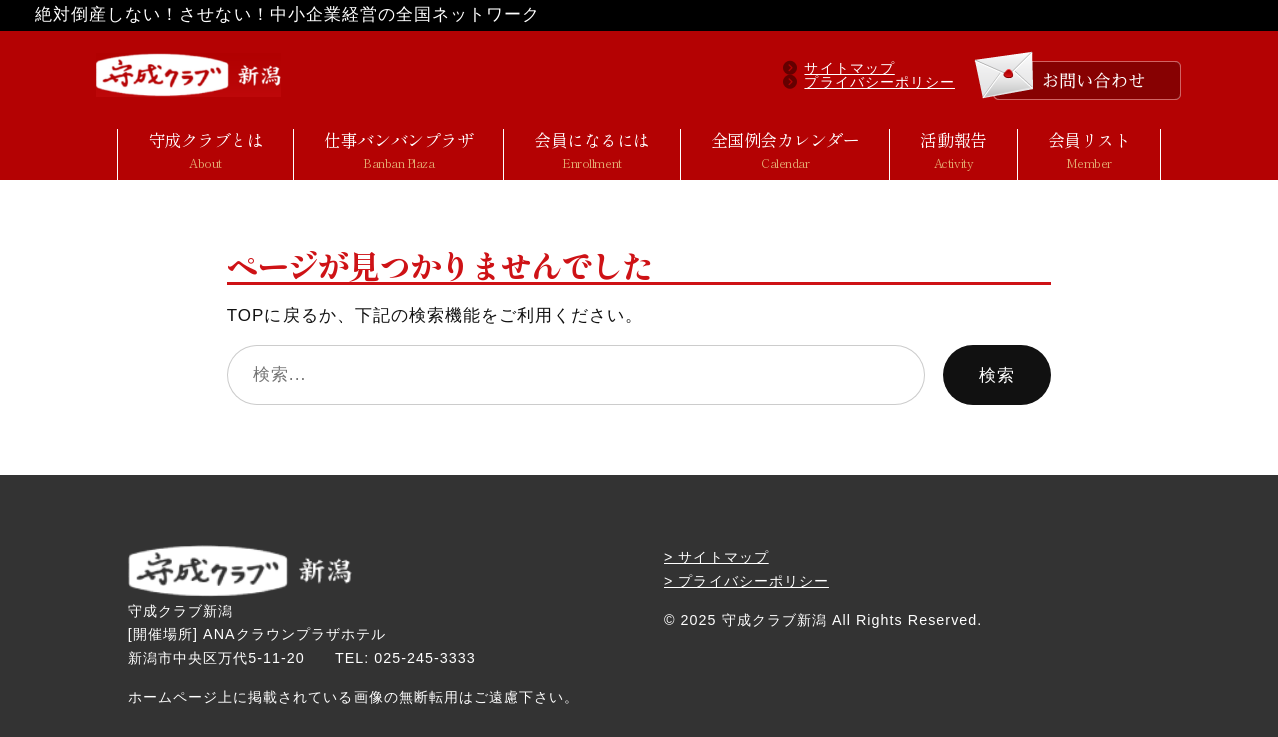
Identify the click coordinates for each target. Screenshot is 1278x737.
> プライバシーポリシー (746, 581)
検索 (997, 375)
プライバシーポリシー (879, 82)
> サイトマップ (716, 557)
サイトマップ (849, 68)
